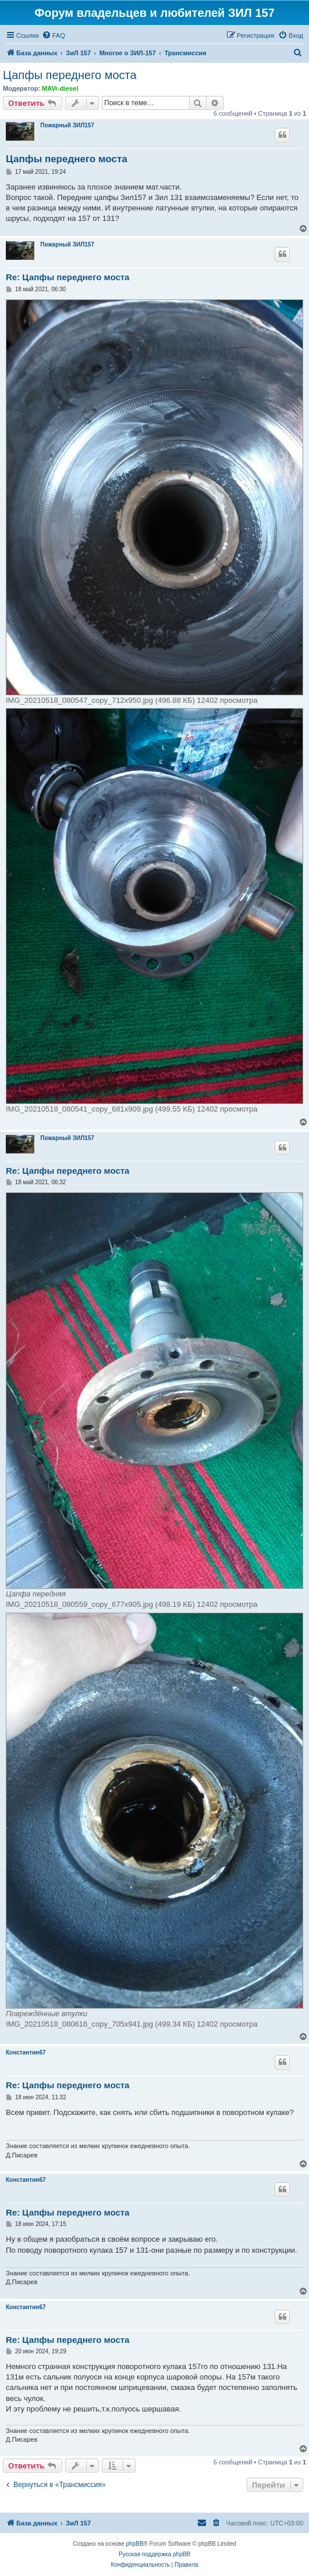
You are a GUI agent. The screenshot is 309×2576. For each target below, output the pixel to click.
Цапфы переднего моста (70, 75)
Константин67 (26, 2052)
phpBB (135, 2544)
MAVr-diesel (60, 88)
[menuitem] (53, 35)
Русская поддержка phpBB (154, 2554)
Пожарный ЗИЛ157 (67, 125)
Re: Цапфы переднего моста (67, 277)
